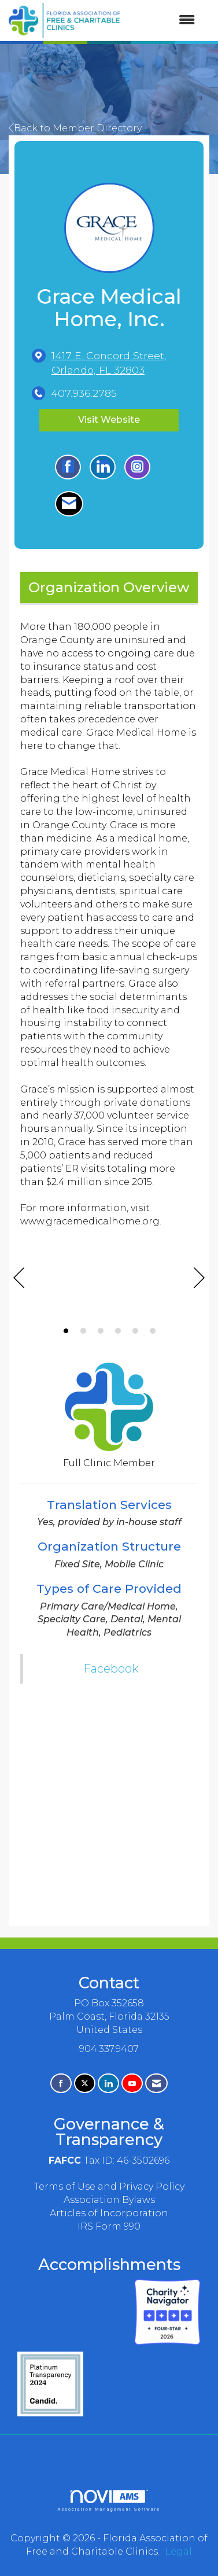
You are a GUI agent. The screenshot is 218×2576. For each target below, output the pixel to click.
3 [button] (101, 1331)
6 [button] (153, 1331)
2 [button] (83, 1331)
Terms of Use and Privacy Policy (109, 2186)
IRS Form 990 (109, 2226)
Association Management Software (108, 2500)
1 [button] (66, 1331)
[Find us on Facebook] (61, 2083)
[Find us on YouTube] (132, 2083)
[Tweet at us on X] (84, 2083)
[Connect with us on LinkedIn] (108, 2083)
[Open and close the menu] (163, 20)
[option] (109, 1285)
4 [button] (118, 1331)
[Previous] (18, 1279)
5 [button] (135, 1331)
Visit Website (109, 419)
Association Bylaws (109, 2199)
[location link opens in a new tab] (118, 362)
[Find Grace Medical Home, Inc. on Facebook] (68, 467)
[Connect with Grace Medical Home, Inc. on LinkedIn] (103, 467)
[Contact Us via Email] (156, 2083)
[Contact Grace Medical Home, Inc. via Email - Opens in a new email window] (69, 503)
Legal (178, 2551)
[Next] (199, 1279)
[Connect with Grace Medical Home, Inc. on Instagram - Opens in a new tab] (137, 467)
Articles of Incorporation (109, 2213)
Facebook (110, 1668)
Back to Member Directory (75, 128)
